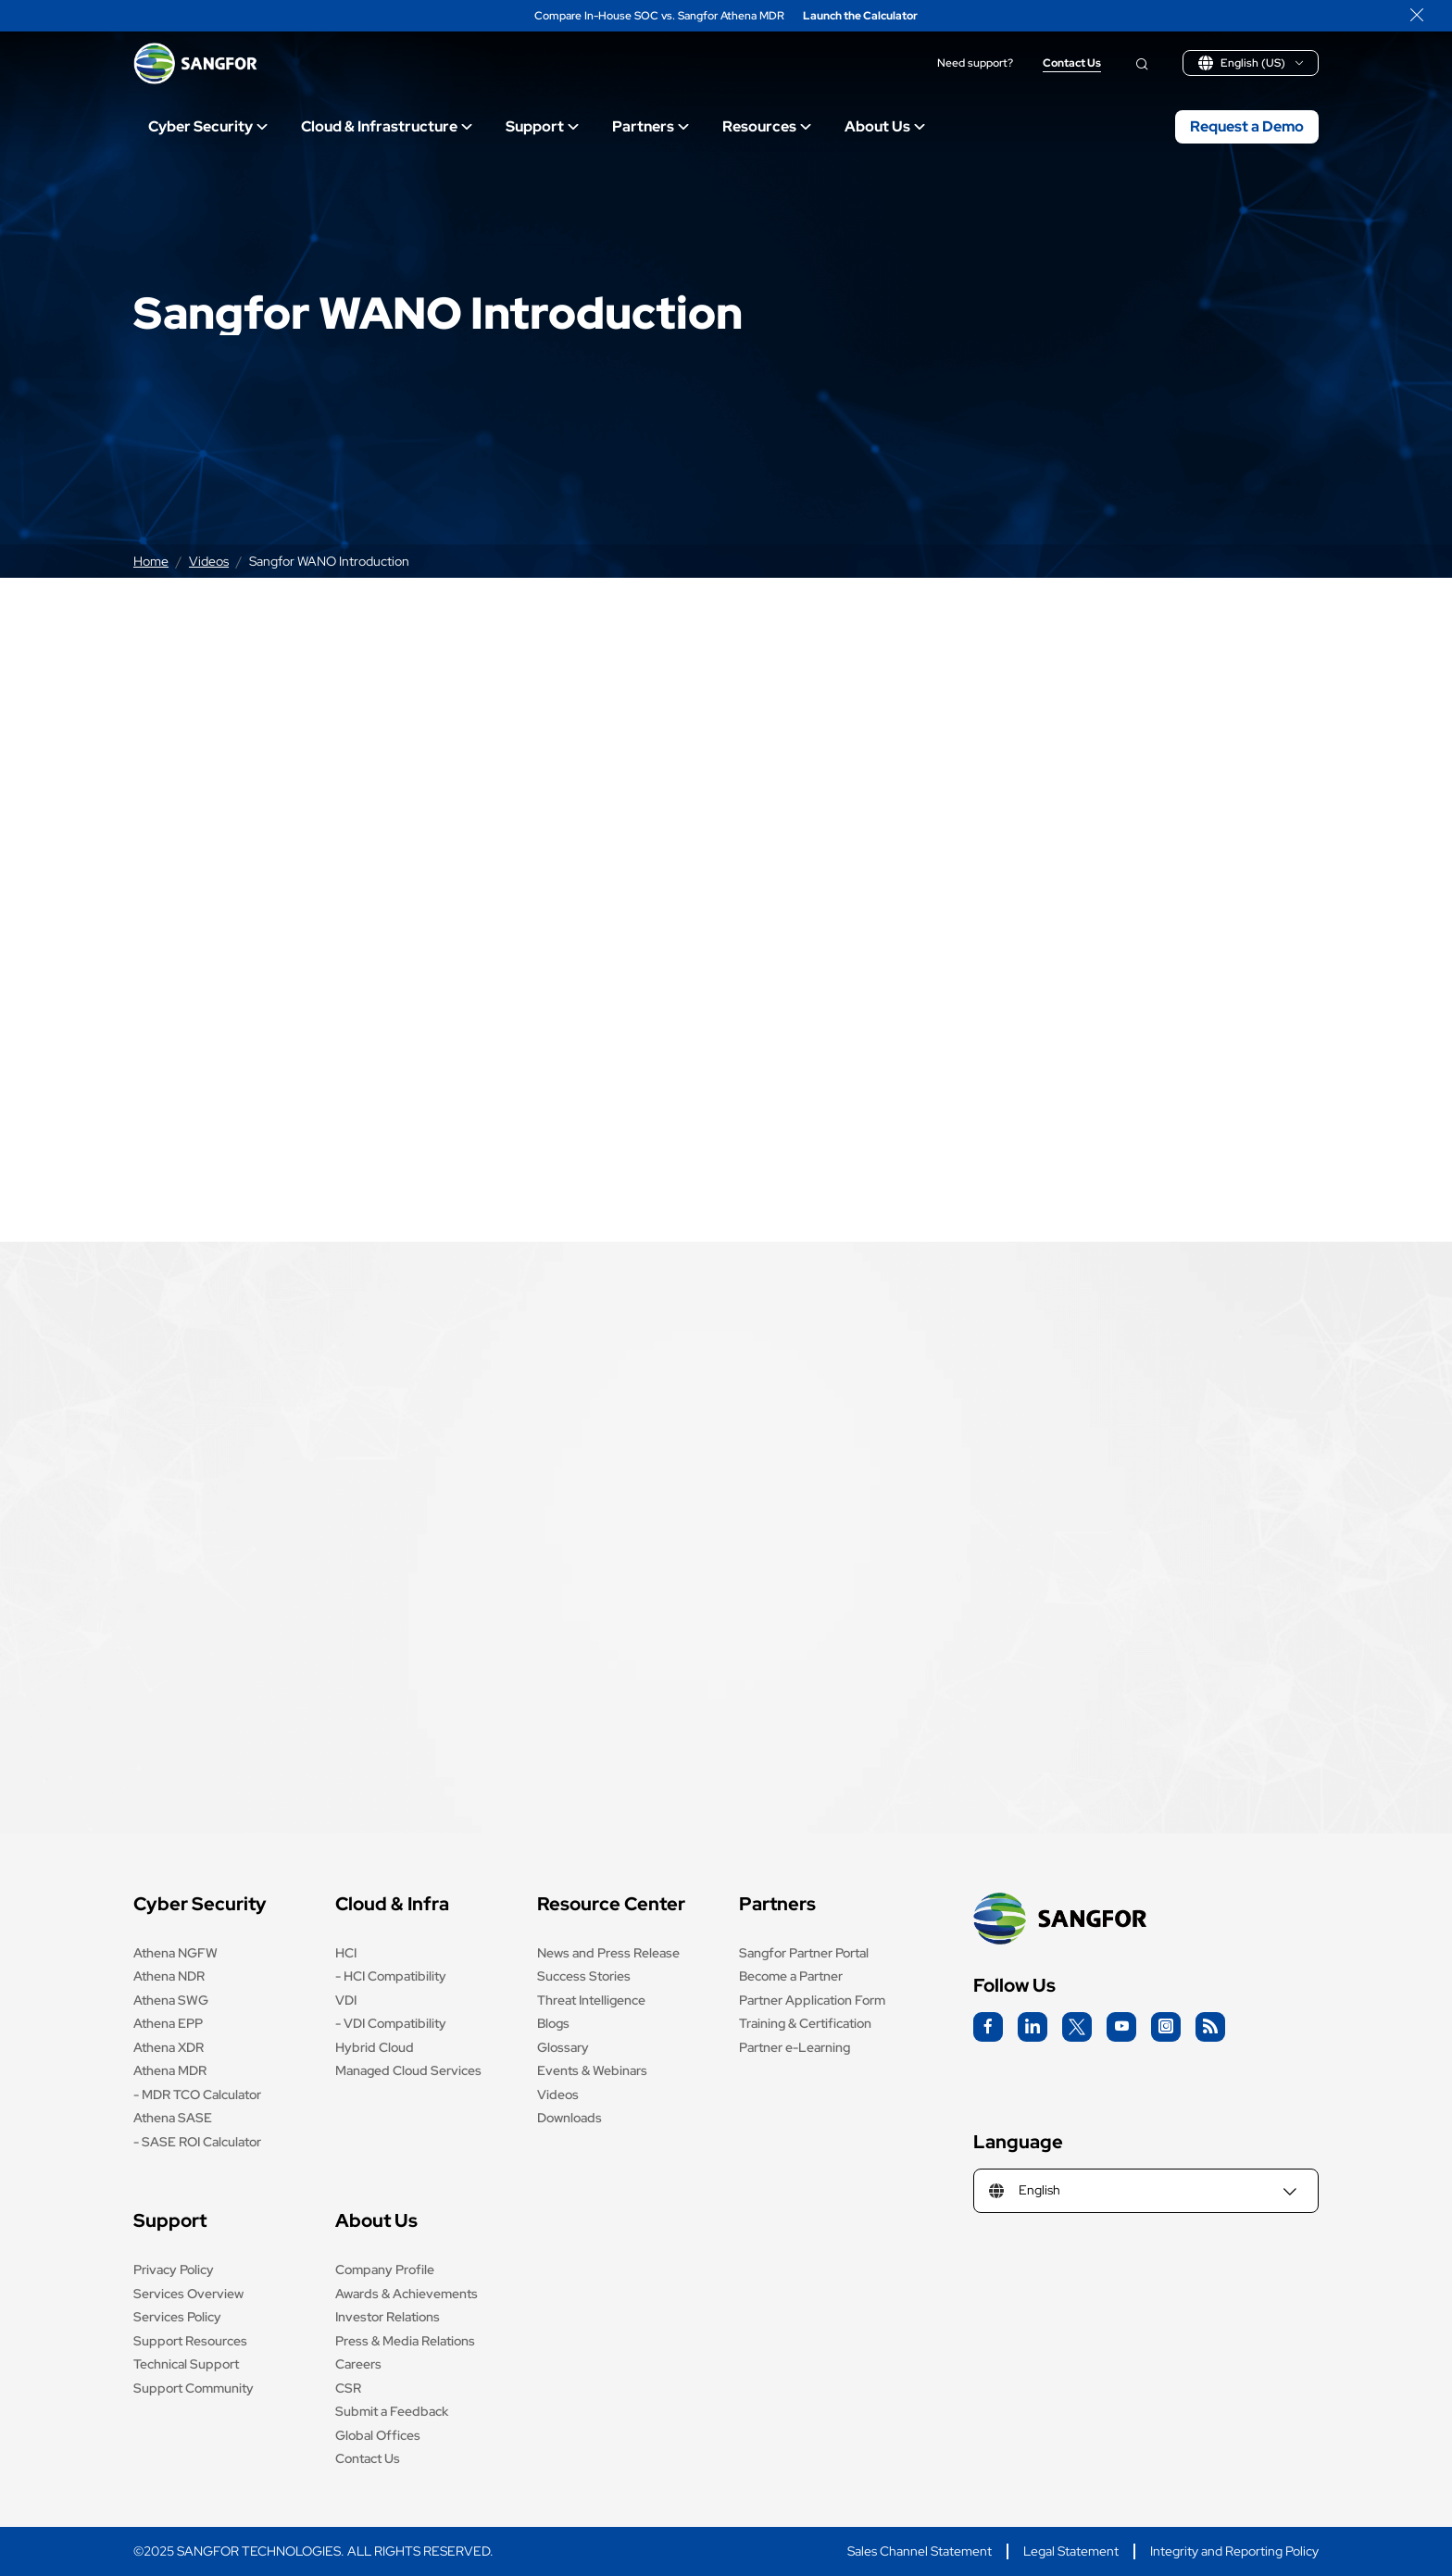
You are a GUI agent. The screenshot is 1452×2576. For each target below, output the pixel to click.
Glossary (563, 2047)
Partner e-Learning (794, 2047)
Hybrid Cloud (374, 2047)
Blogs (553, 2023)
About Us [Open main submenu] (885, 126)
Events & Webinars (592, 2070)
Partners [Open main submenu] (650, 126)
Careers (358, 2364)
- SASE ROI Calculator (197, 2141)
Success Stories (584, 1976)
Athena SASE (172, 2117)
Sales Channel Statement (919, 2551)
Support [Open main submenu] (542, 126)
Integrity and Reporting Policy (1234, 2551)
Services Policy (177, 2316)
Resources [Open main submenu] (766, 126)
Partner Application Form (812, 2000)
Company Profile (384, 2269)
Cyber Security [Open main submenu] (208, 126)
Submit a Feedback (391, 2411)
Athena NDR (169, 1976)
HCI (346, 1953)
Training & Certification (805, 2023)
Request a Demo (1247, 126)
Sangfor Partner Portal (804, 1953)
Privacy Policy (173, 2269)
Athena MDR (170, 2070)
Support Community (193, 2388)
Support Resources (190, 2340)
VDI (346, 2000)
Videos (209, 561)
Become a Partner (791, 1976)
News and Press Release (608, 1953)
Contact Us (1072, 63)
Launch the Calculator (860, 16)
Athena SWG (170, 2000)
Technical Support (186, 2364)
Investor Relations (387, 2316)
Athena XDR (168, 2047)
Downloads (569, 2117)
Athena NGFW (175, 1953)
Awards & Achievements (406, 2293)
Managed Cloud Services (408, 2070)
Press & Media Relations (405, 2340)
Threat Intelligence (591, 2000)
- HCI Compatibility (390, 1976)
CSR (348, 2388)
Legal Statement (1071, 2551)
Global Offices (377, 2435)
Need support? (975, 63)
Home (151, 561)
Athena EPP (168, 2023)
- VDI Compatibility (390, 2023)
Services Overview (188, 2293)
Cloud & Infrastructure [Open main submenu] (386, 126)
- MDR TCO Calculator (197, 2094)
